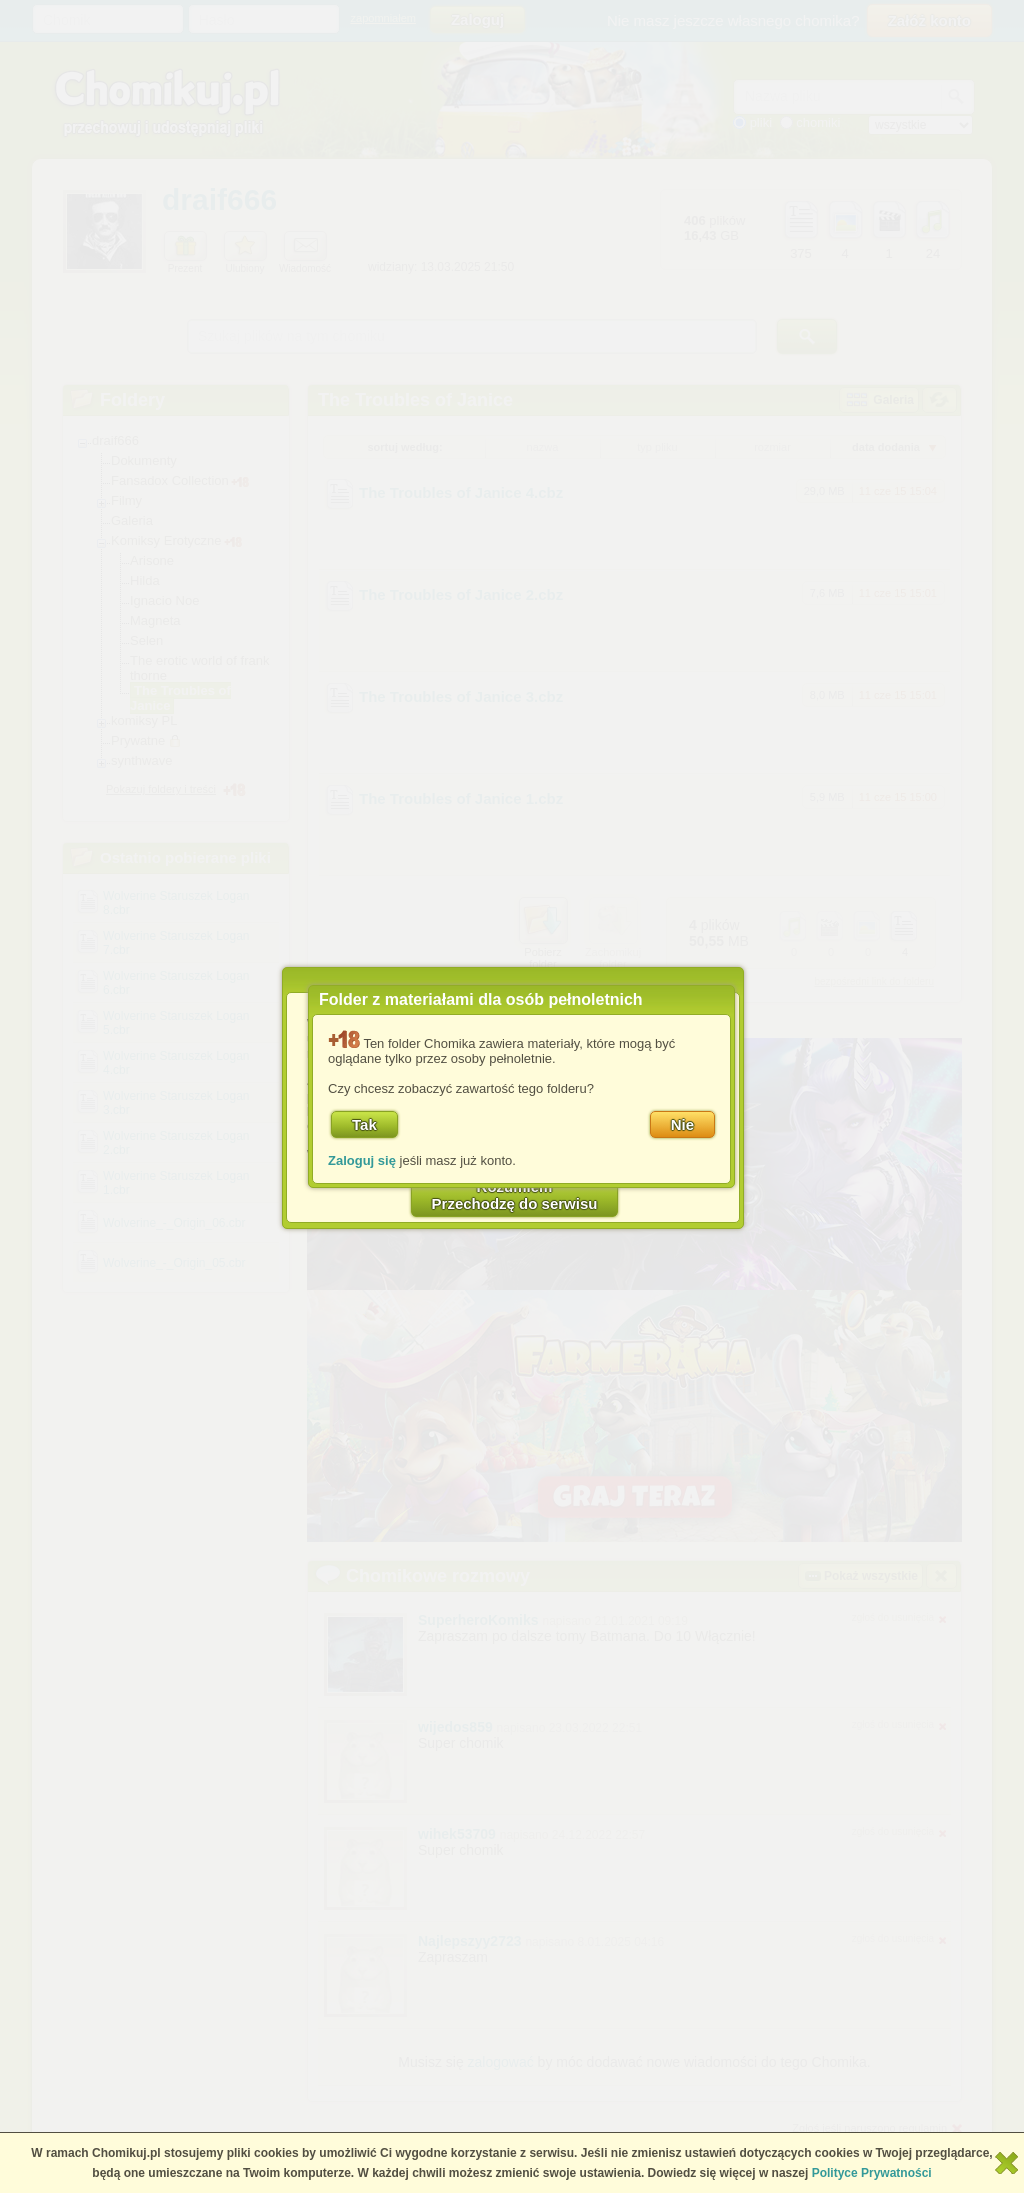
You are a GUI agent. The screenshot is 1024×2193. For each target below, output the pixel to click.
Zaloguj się (362, 1160)
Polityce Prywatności (872, 2173)
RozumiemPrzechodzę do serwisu (515, 1195)
